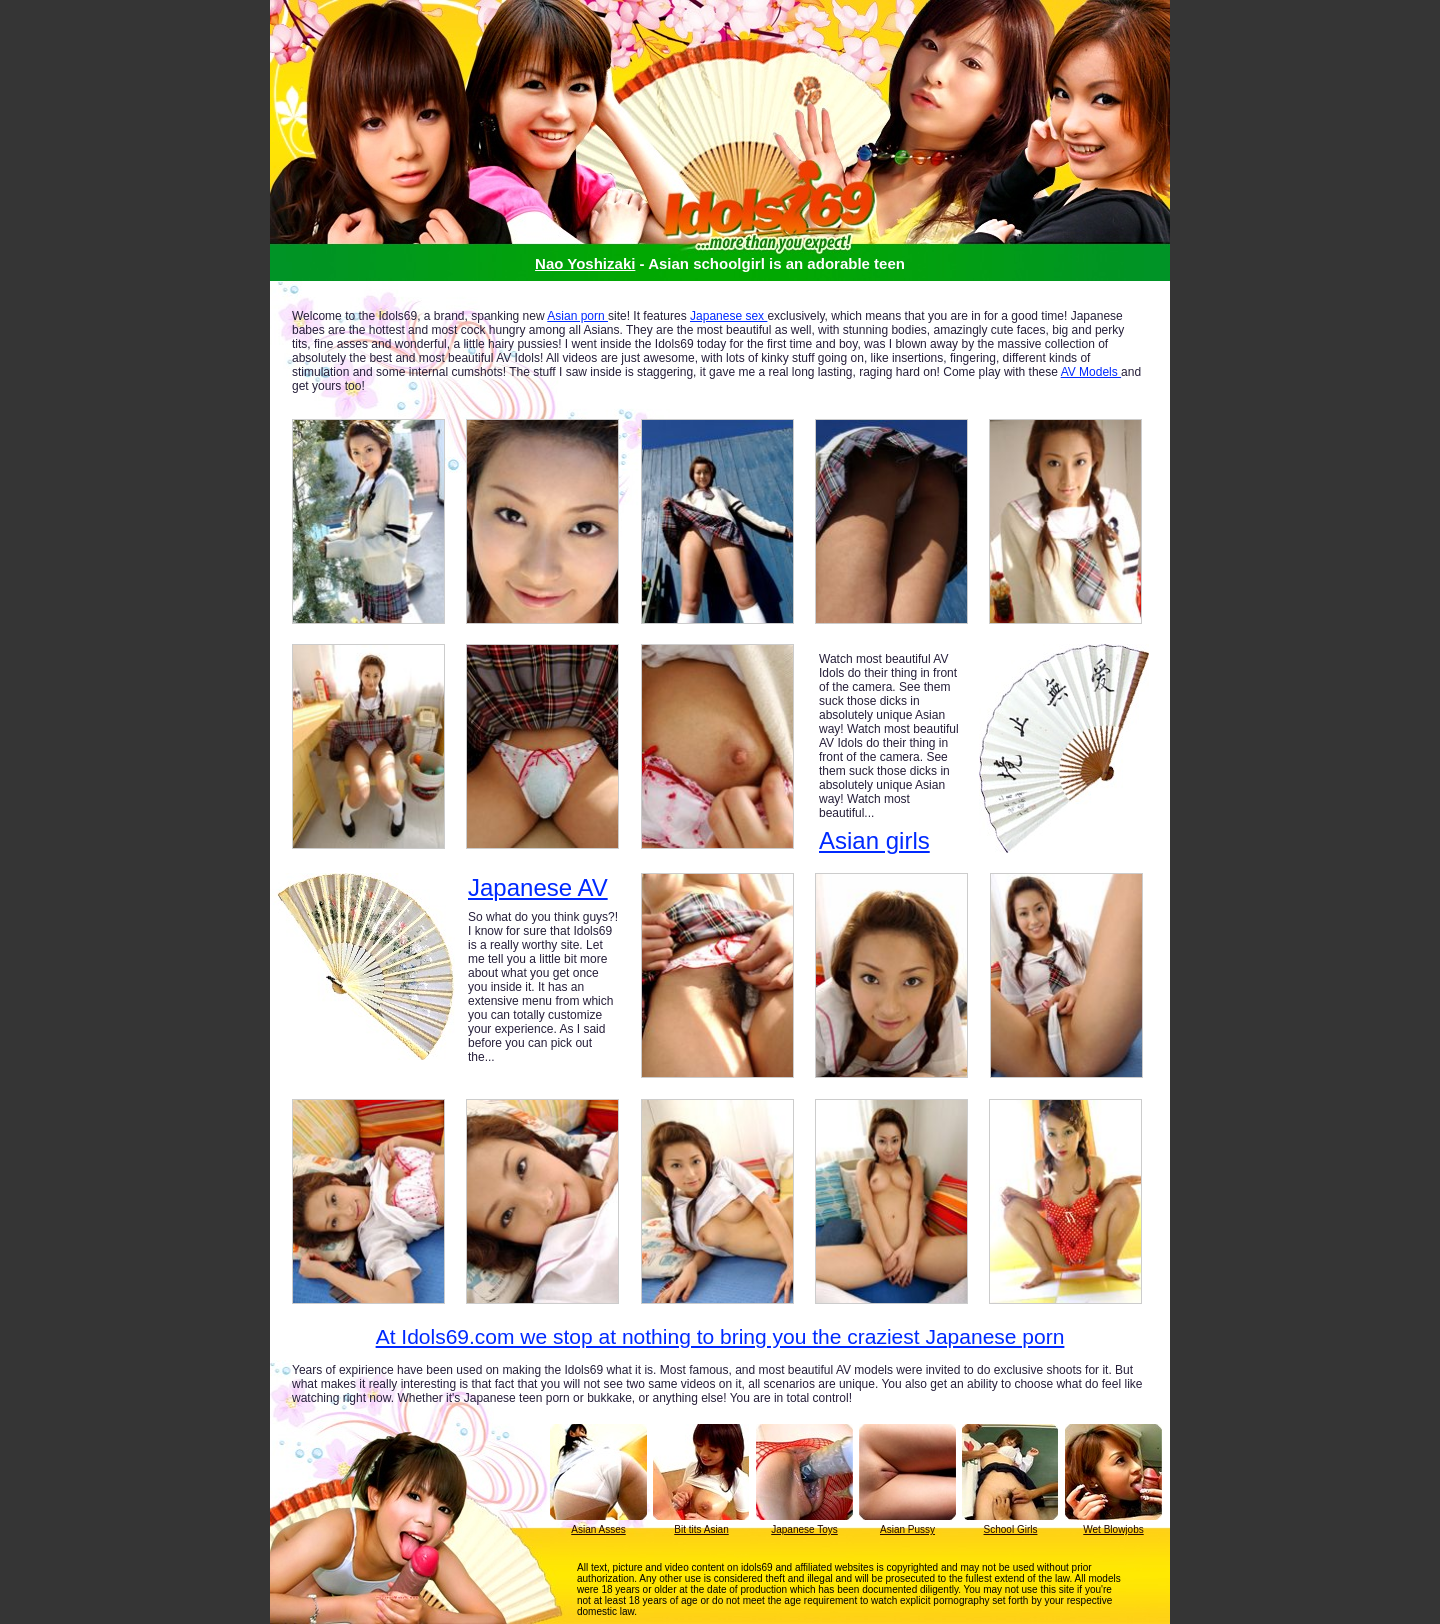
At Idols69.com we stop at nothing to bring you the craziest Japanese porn (720, 1336)
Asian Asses (598, 1529)
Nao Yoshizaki (585, 263)
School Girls (1011, 1529)
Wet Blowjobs (1113, 1529)
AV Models (1091, 372)
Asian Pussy (907, 1529)
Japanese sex (728, 316)
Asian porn (577, 316)
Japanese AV (538, 888)
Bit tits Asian (701, 1529)
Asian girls (874, 840)
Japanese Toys (804, 1529)
